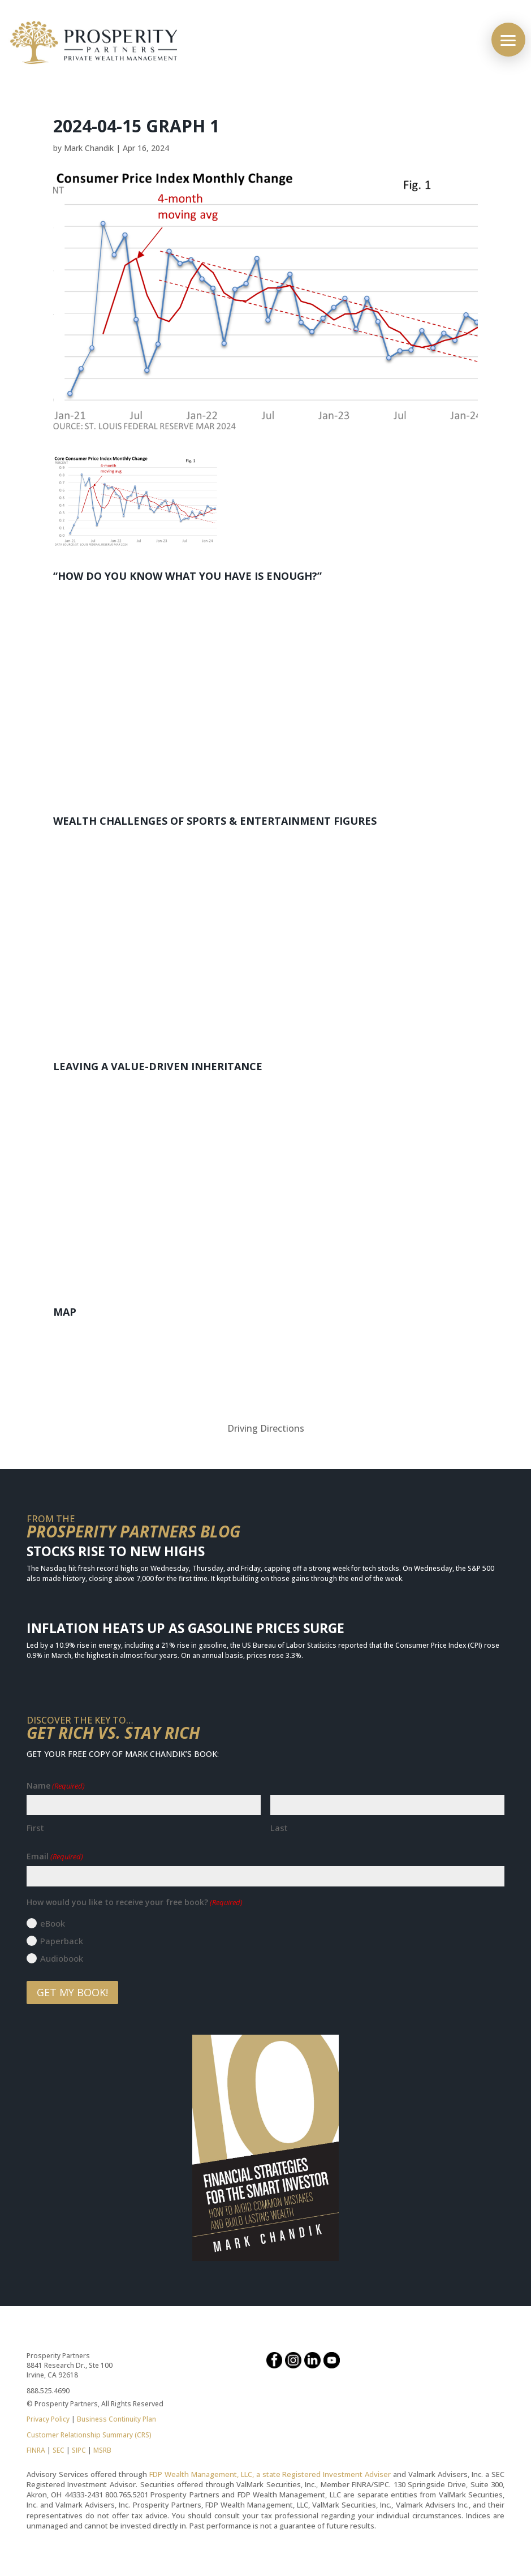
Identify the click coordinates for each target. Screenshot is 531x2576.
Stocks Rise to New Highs (116, 1551)
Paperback (61, 1940)
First (35, 1827)
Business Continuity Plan (116, 2419)
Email (55, 1856)
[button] (508, 40)
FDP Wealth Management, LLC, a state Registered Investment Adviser (270, 2474)
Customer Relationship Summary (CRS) (89, 2435)
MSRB (101, 2450)
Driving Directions (265, 1428)
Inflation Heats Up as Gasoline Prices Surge (185, 1628)
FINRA (36, 2450)
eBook (52, 1923)
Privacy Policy (48, 2419)
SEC (58, 2450)
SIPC (79, 2450)
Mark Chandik (89, 148)
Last (279, 1827)
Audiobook (61, 1958)
